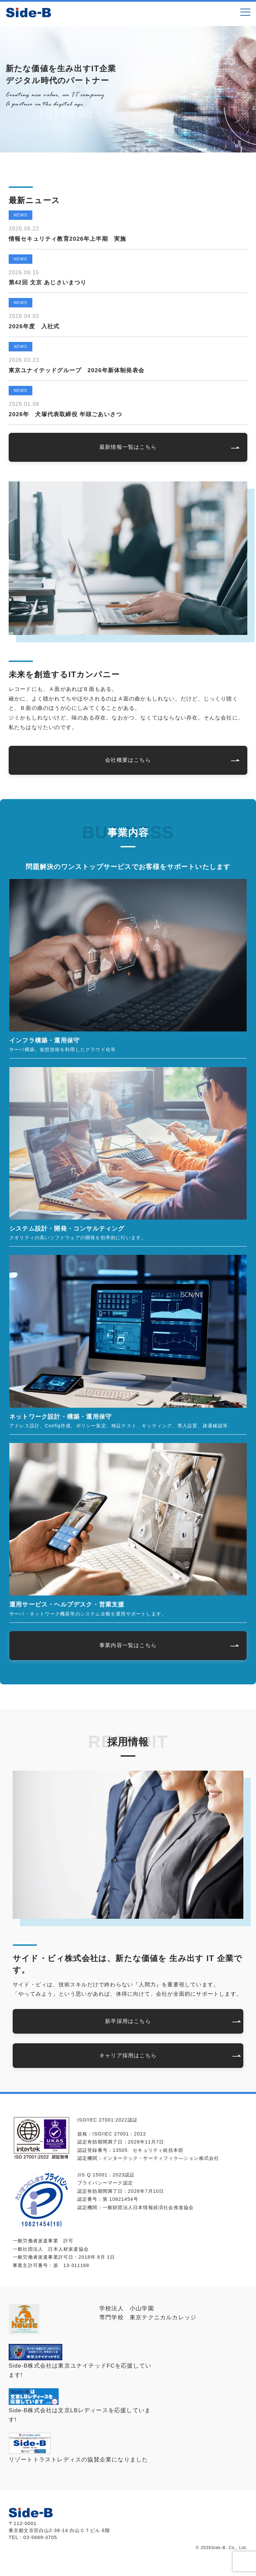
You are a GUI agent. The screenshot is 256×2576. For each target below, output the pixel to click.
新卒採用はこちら (128, 2021)
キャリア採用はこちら (128, 2055)
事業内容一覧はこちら (128, 1645)
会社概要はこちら (128, 760)
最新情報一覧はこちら (128, 447)
